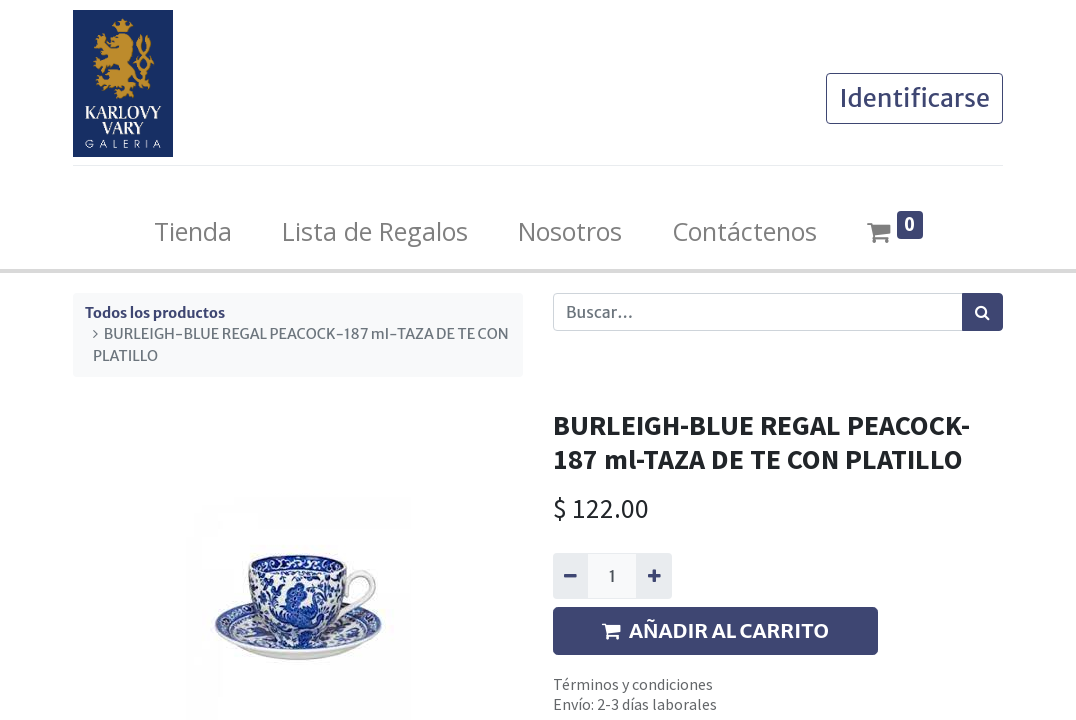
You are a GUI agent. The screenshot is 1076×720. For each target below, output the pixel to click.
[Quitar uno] (570, 576)
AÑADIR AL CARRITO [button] (715, 630)
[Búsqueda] (982, 312)
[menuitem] (193, 232)
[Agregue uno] (653, 576)
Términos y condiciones (633, 684)
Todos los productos (155, 313)
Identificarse (914, 98)
